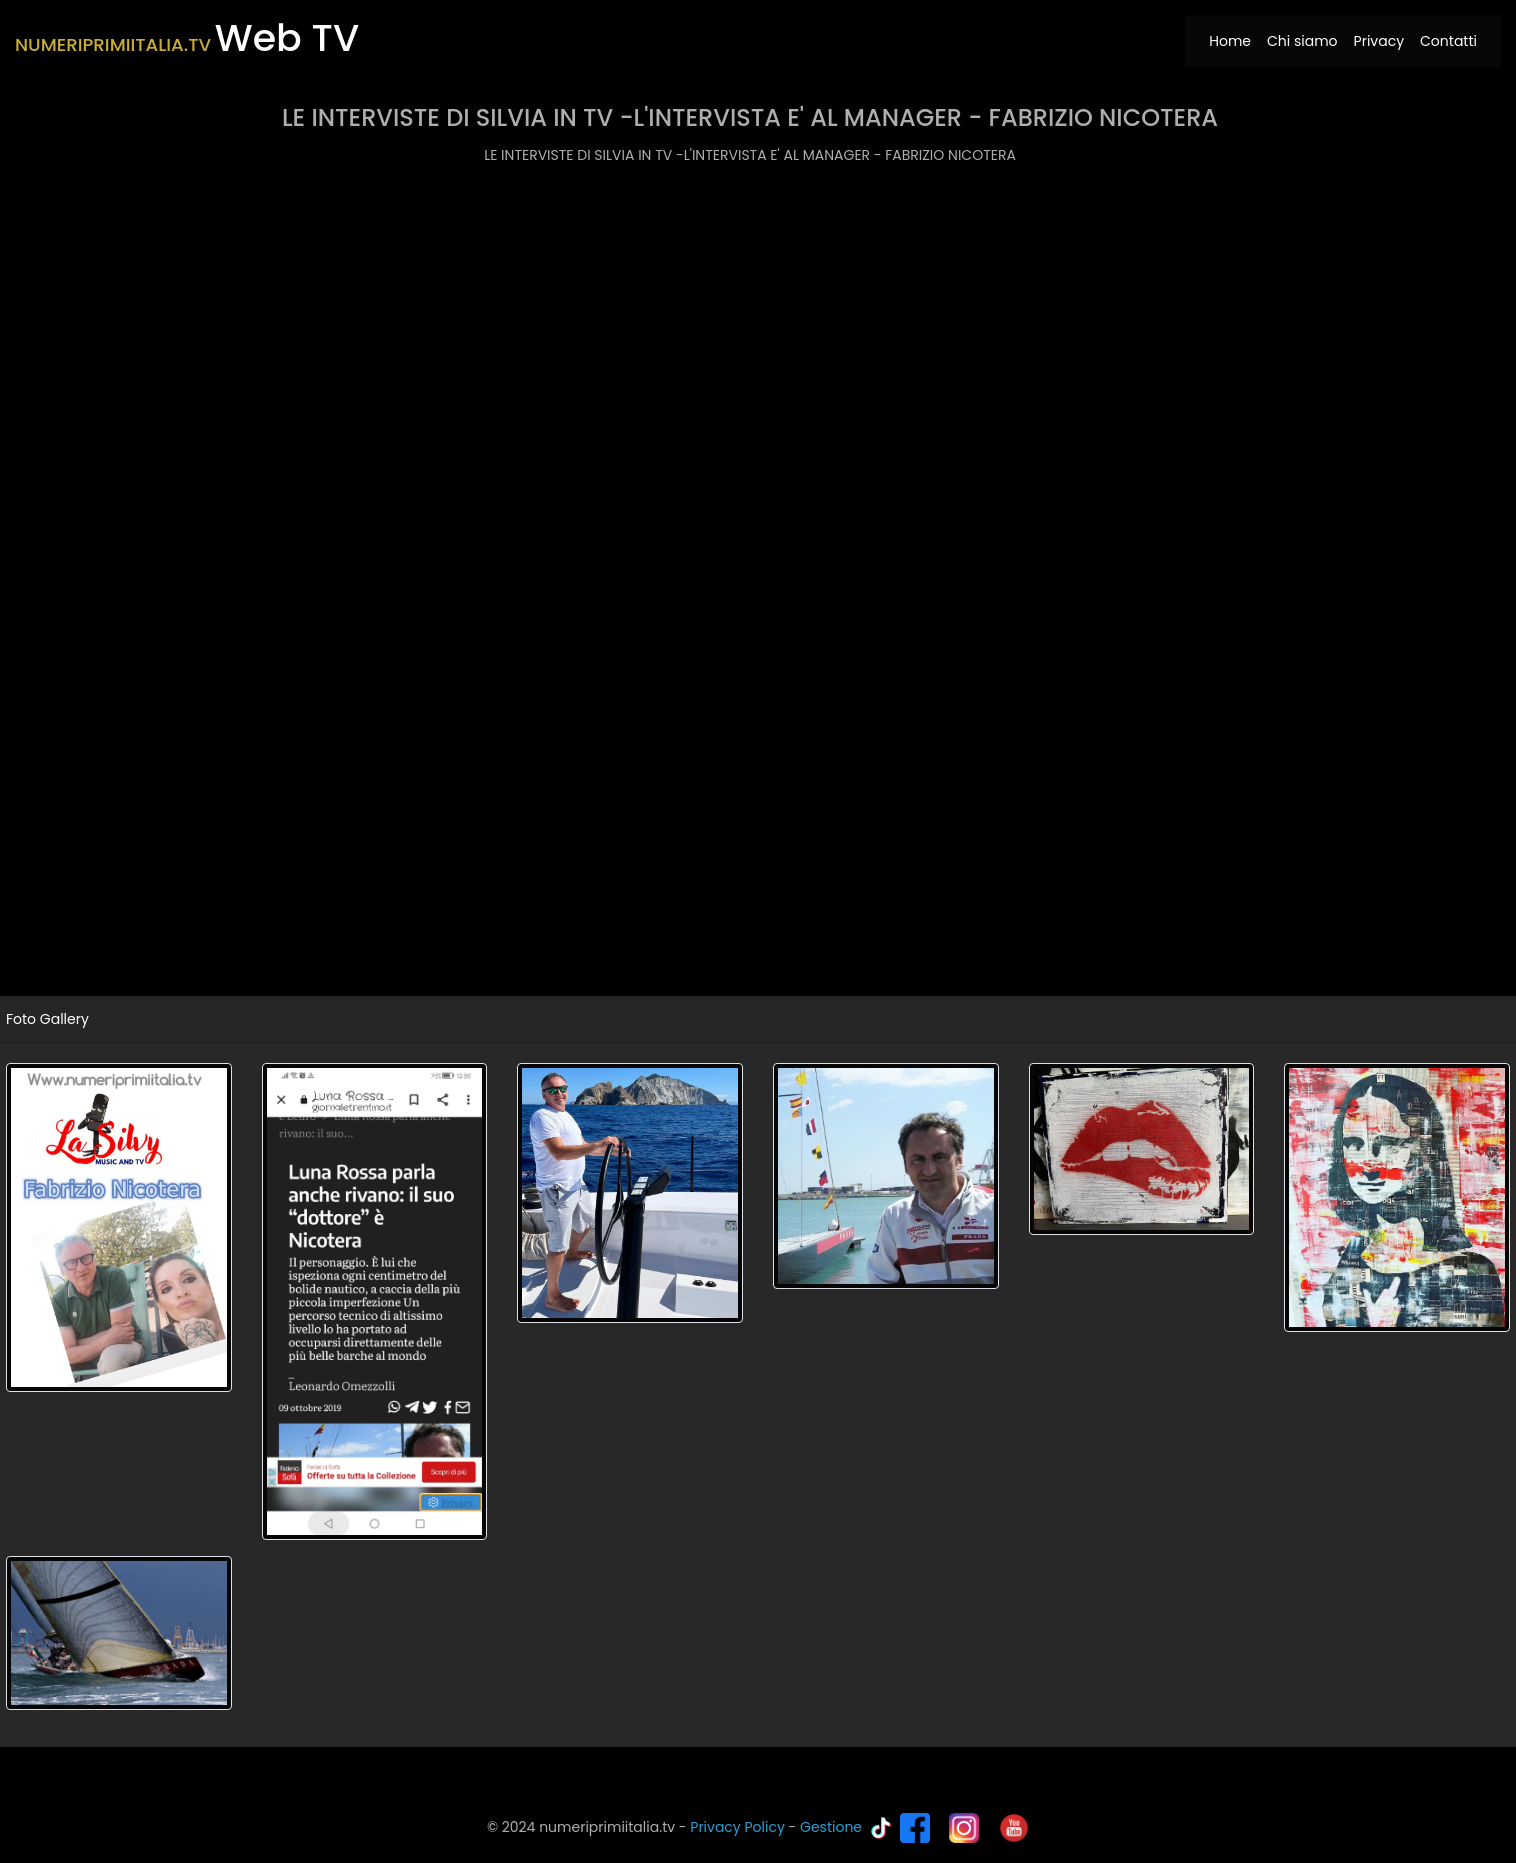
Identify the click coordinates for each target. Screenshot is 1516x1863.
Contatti (1448, 41)
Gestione (831, 1827)
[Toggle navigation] (786, 29)
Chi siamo (1302, 41)
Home (1234, 40)
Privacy (1379, 41)
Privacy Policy (737, 1827)
